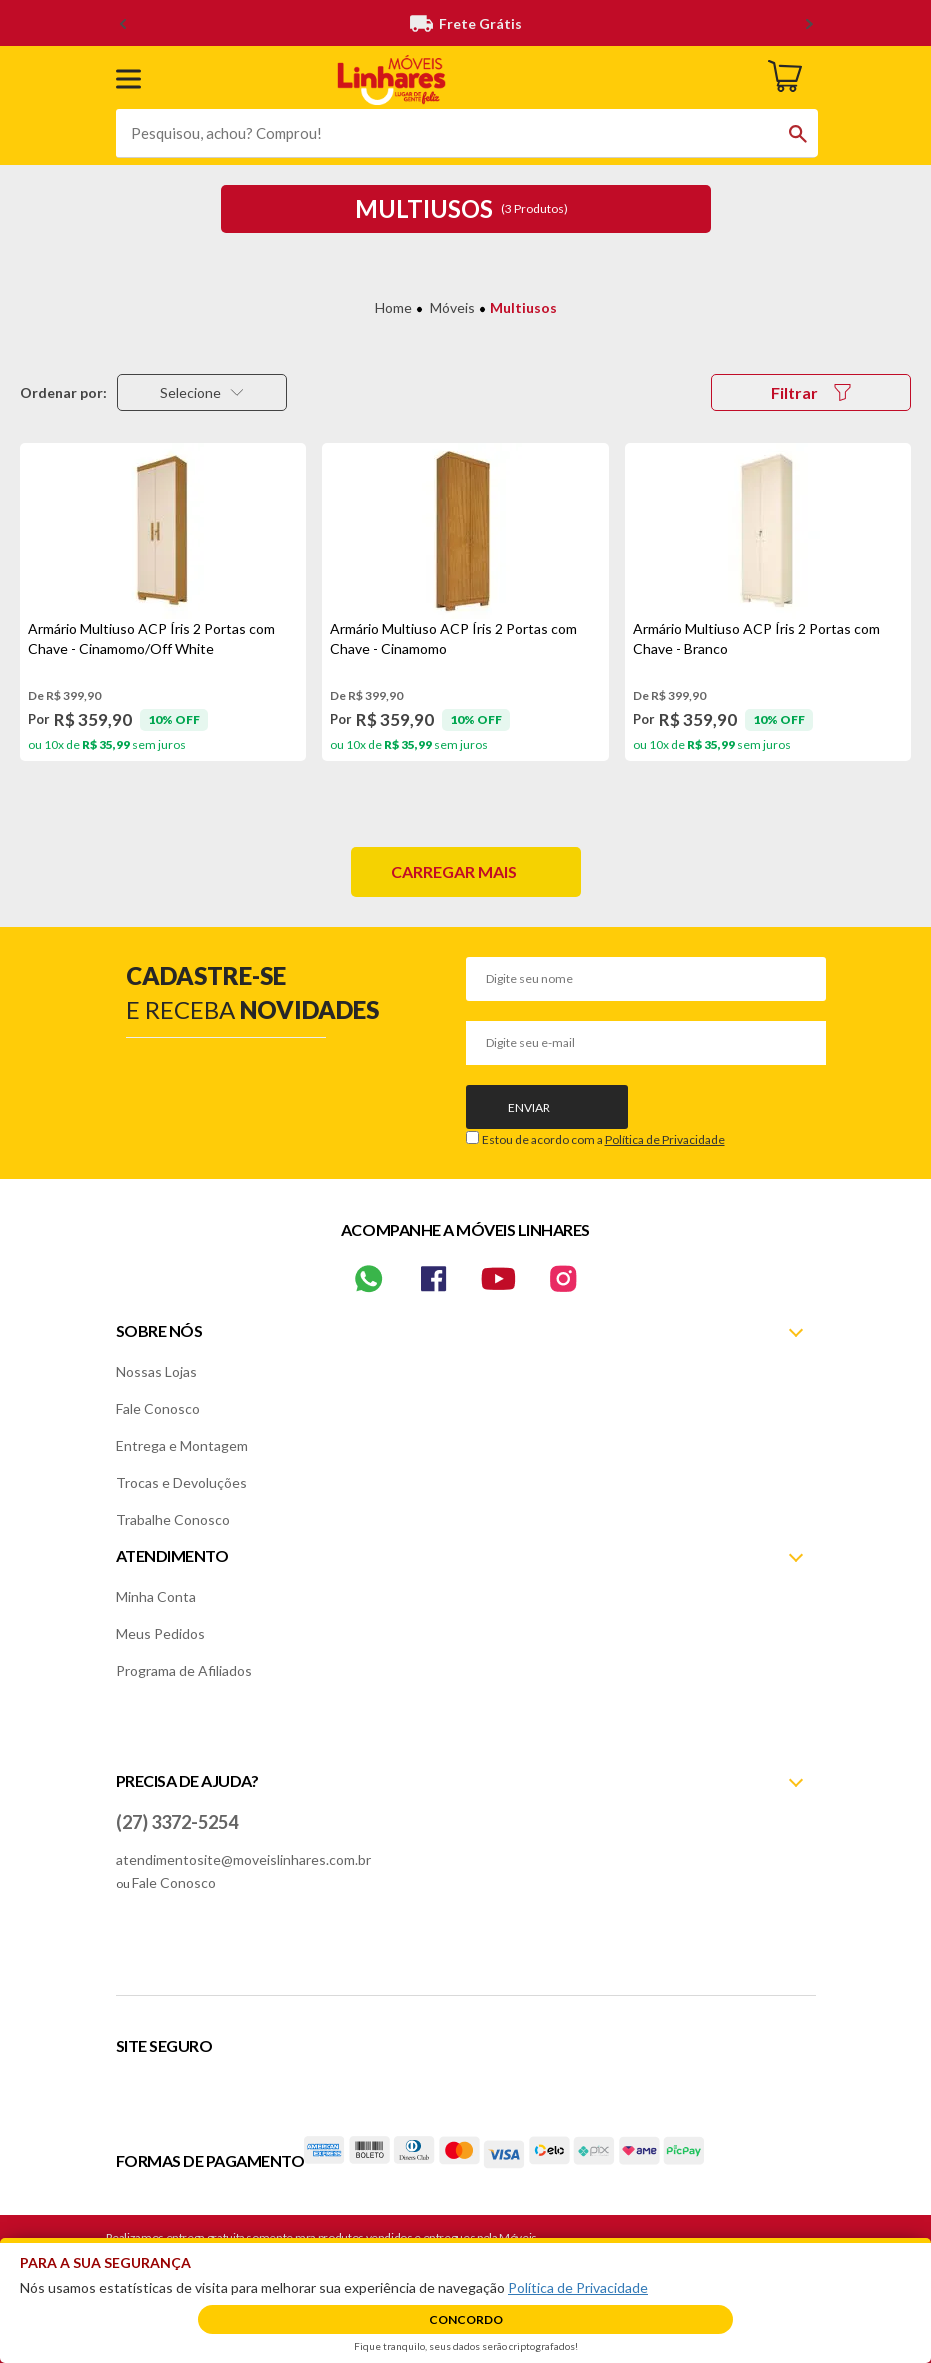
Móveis (452, 307)
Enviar (529, 1107)
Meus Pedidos (160, 1633)
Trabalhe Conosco (173, 1519)
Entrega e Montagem (182, 1445)
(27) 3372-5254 (177, 1822)
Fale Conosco (158, 1408)
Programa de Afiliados (184, 1670)
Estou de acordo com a (603, 1139)
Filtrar (811, 392)
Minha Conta (156, 1596)
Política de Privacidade (665, 1139)
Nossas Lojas (156, 1371)
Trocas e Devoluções (181, 1482)
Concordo (466, 2319)
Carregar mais (454, 871)
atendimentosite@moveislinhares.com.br (243, 1859)
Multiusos (523, 307)
